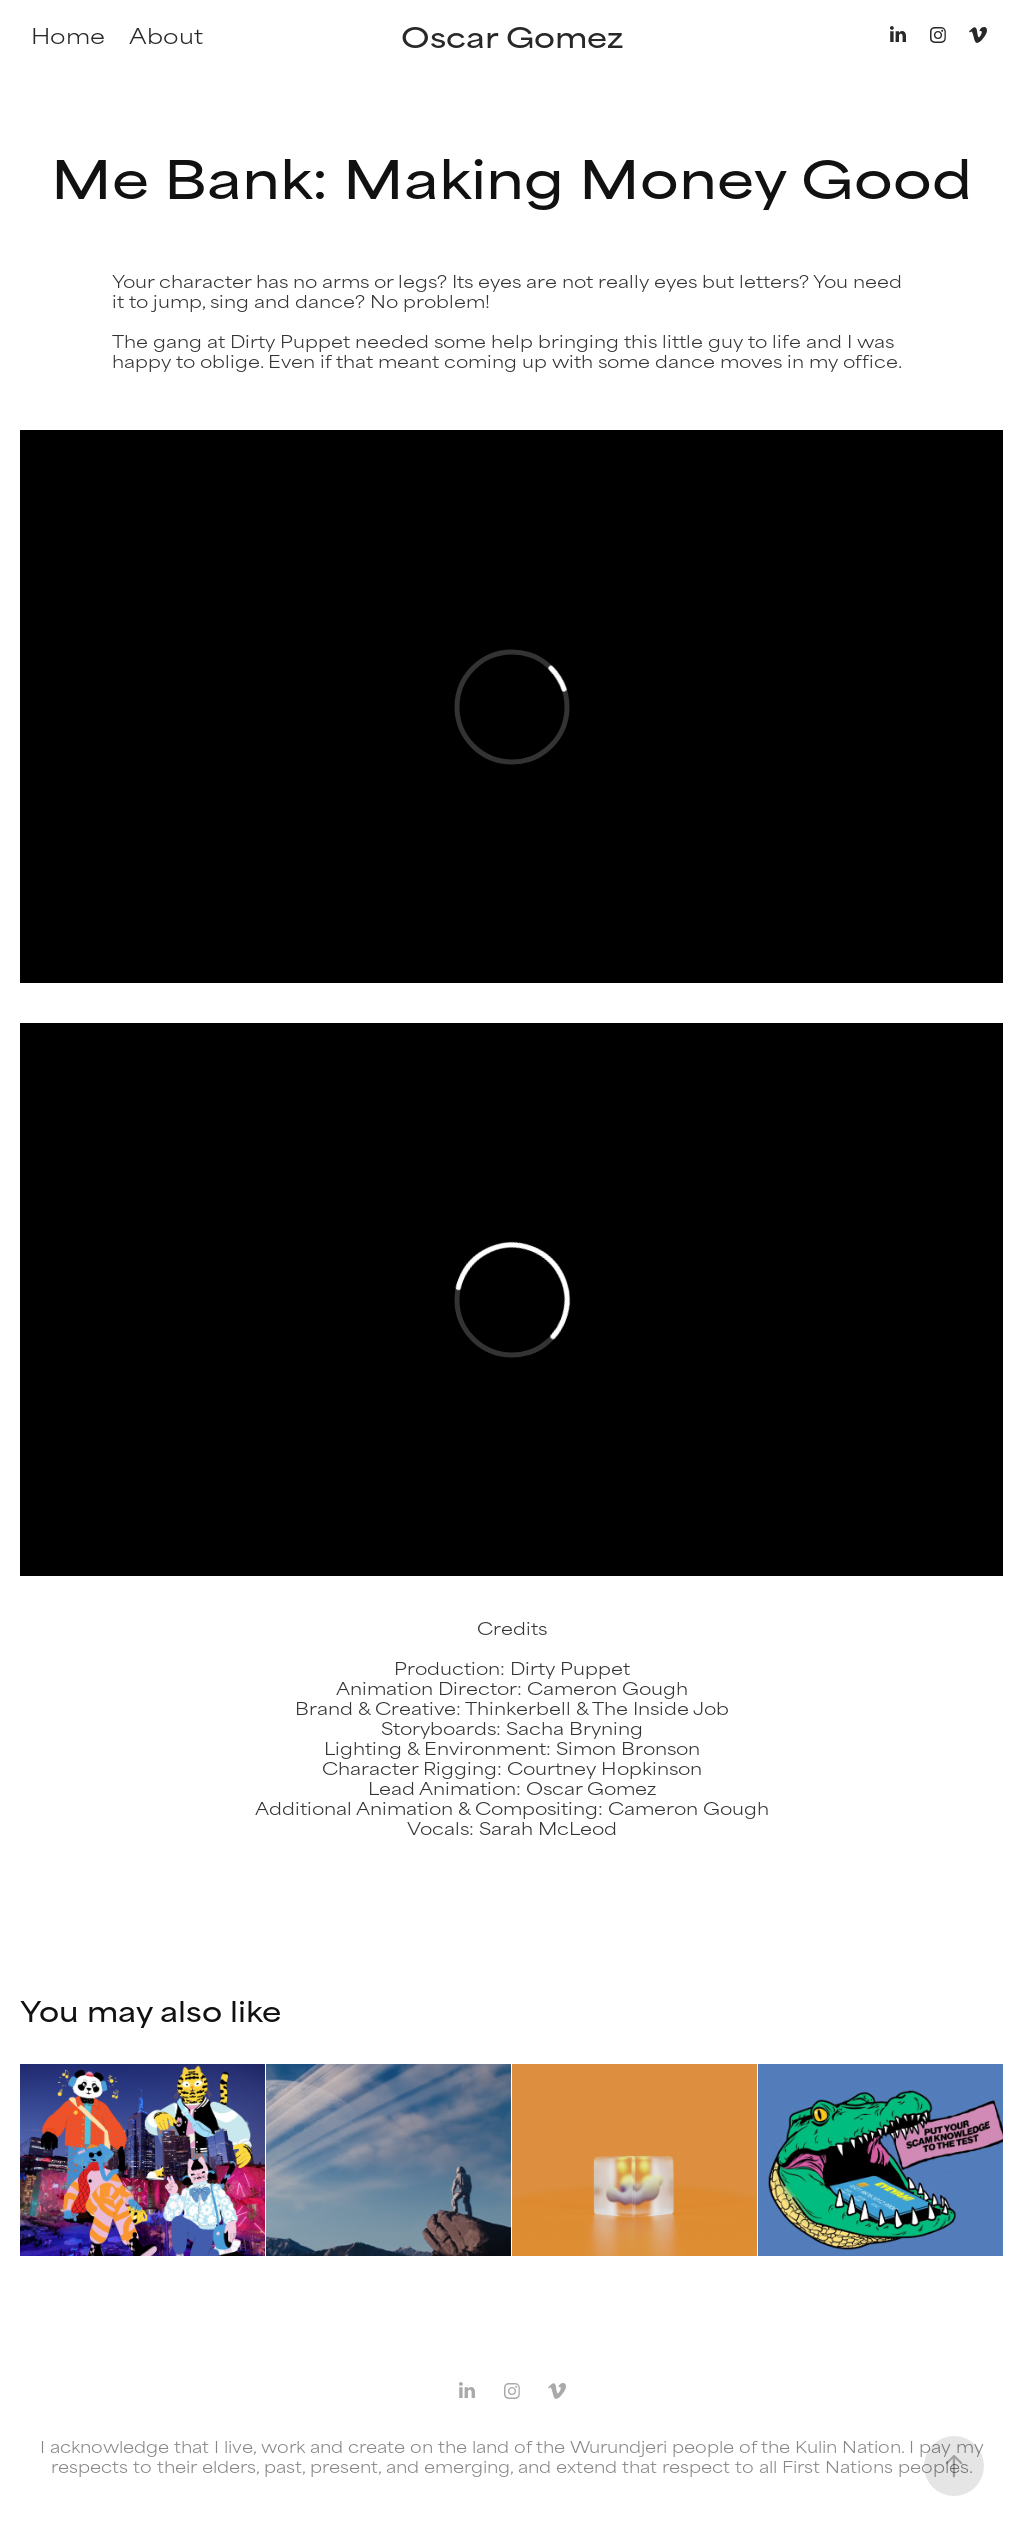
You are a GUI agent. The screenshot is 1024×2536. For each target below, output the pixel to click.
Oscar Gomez (512, 35)
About (166, 34)
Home (68, 34)
